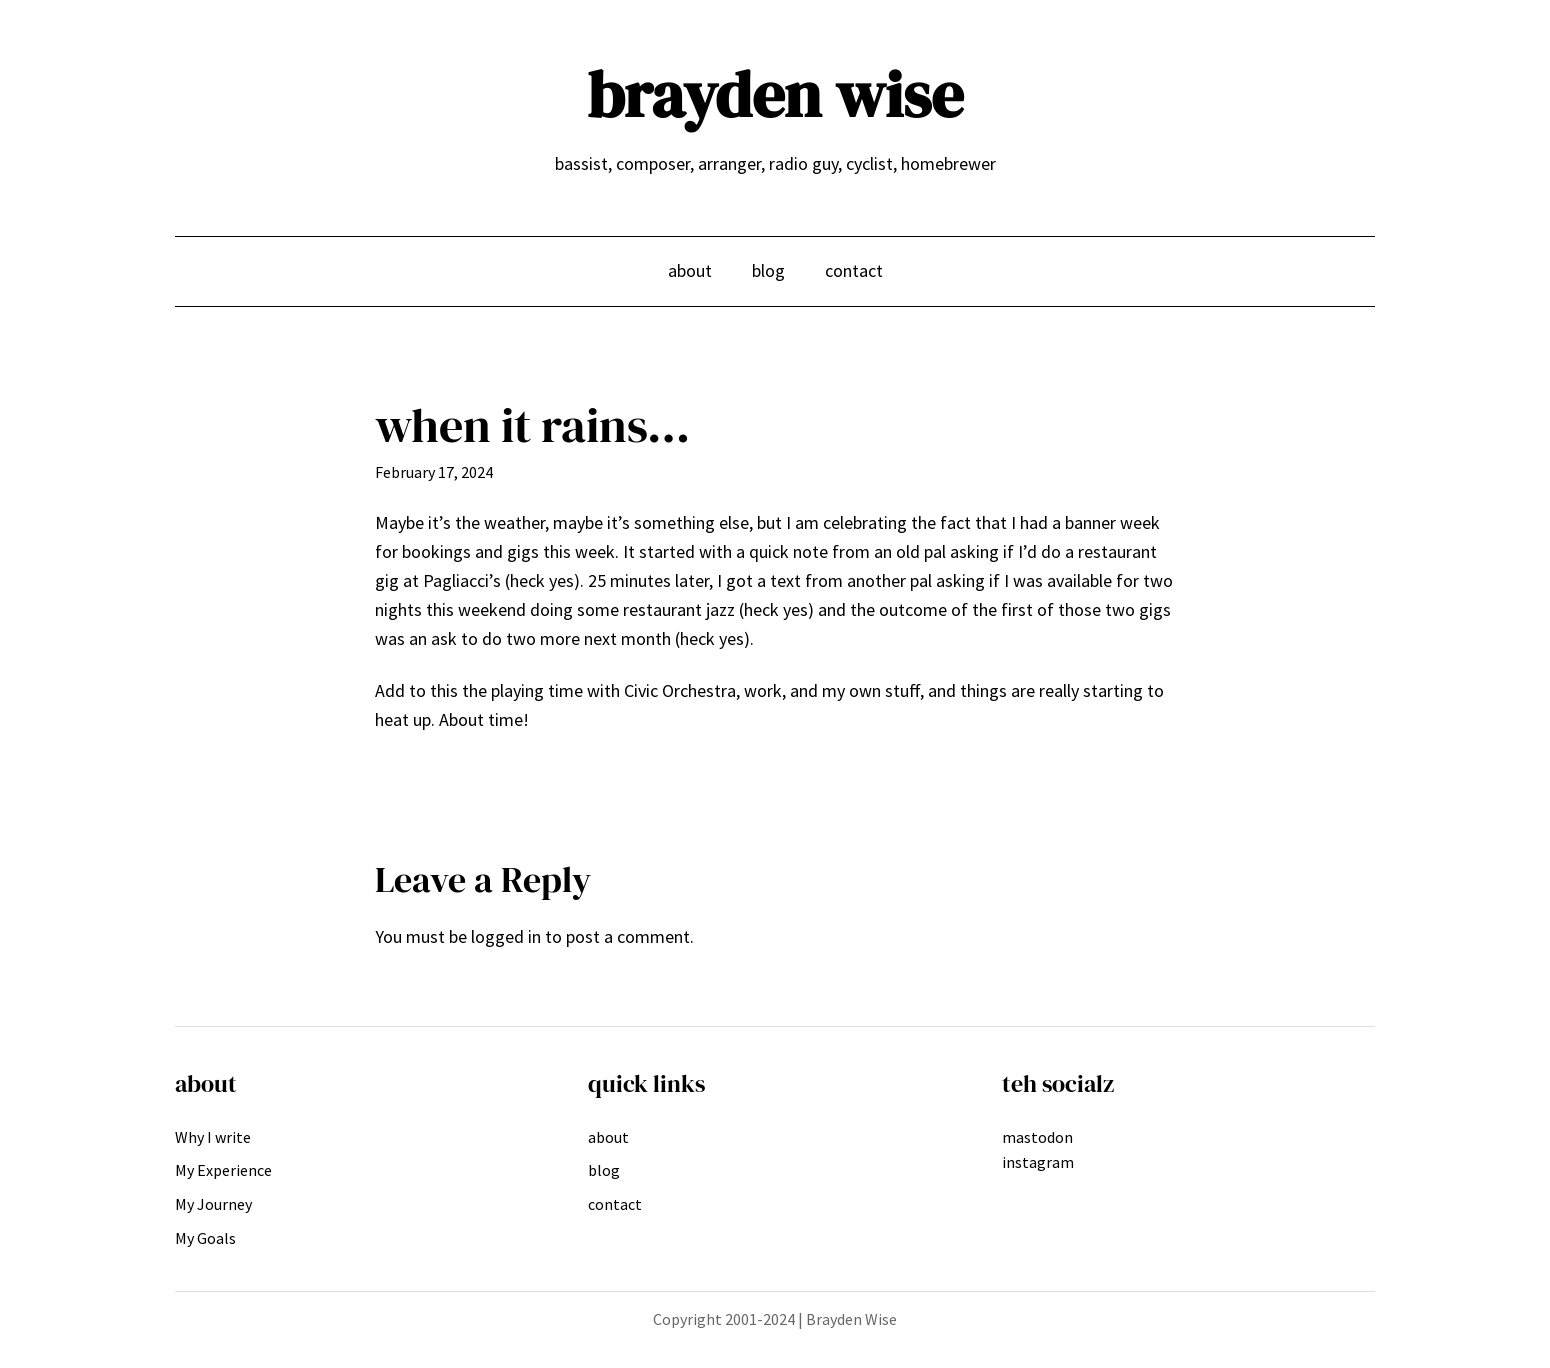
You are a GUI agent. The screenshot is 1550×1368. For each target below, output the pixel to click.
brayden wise (775, 94)
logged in (506, 936)
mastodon (1037, 1137)
